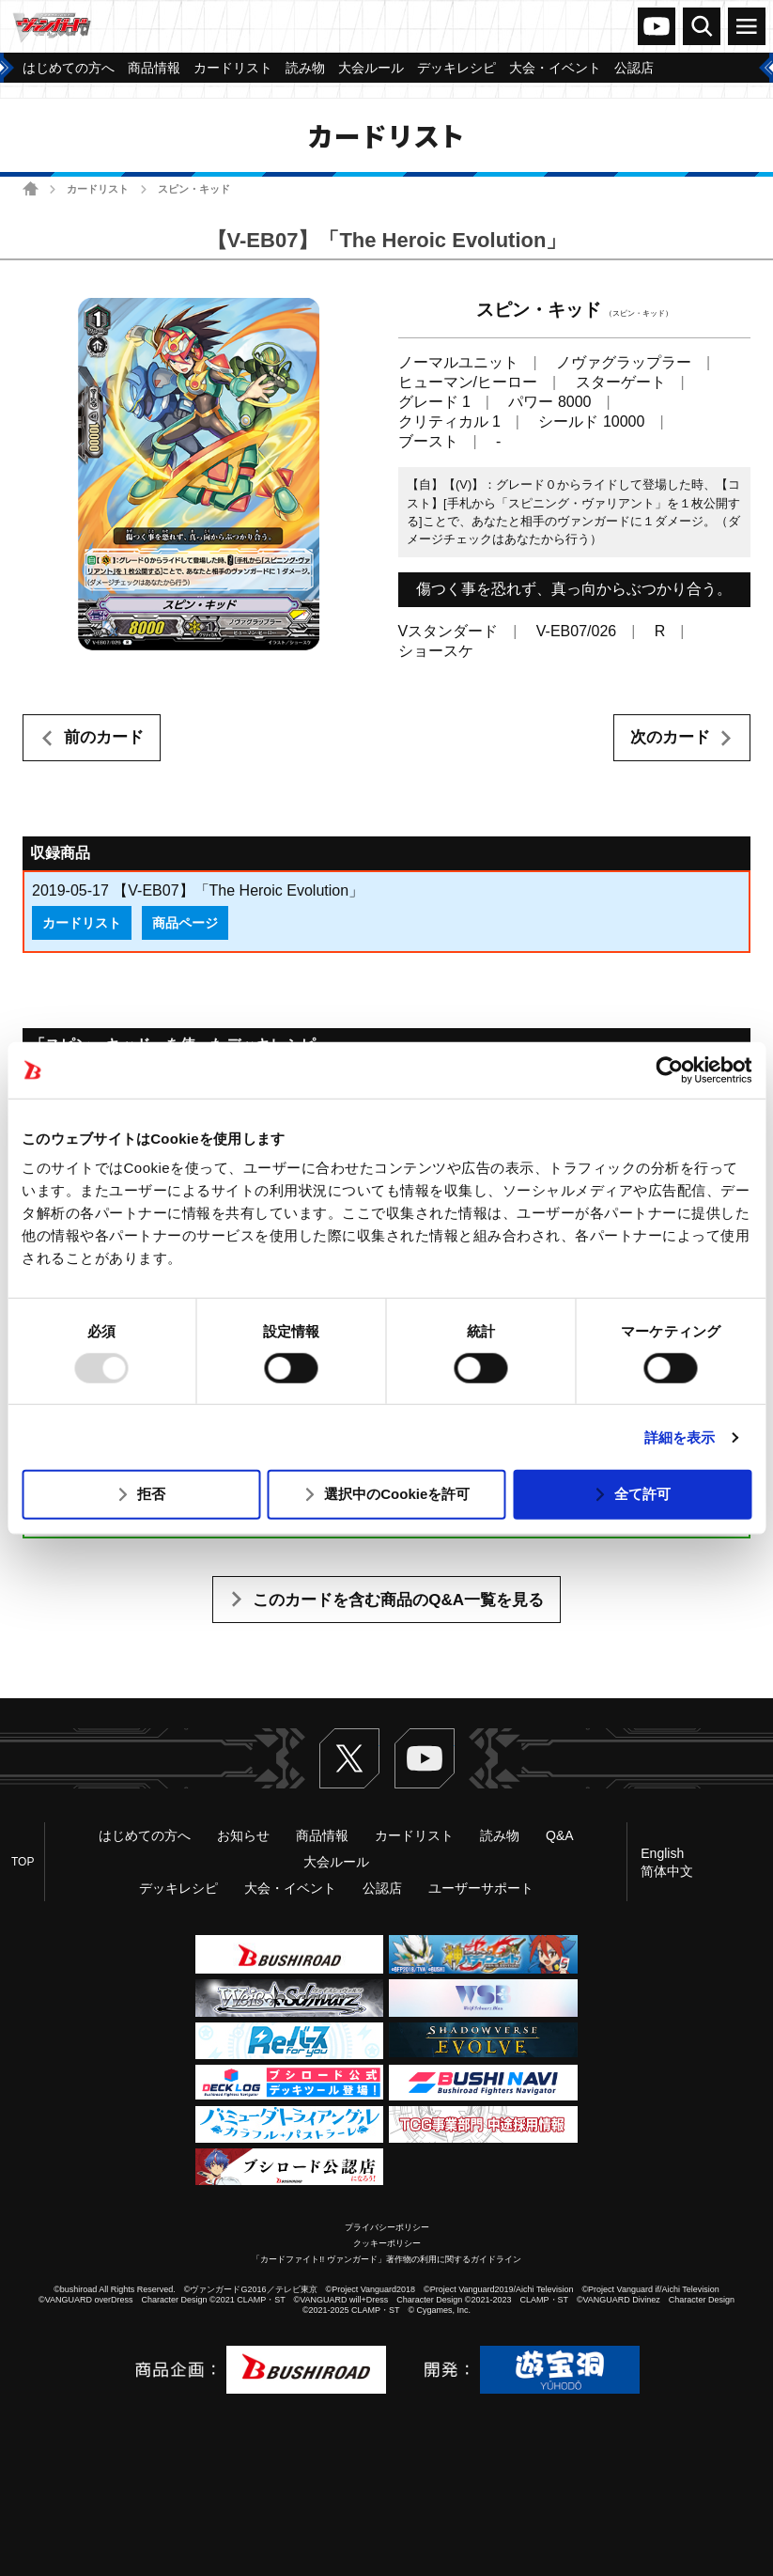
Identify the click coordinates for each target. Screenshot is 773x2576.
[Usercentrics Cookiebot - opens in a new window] (669, 1069)
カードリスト (98, 189)
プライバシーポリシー (387, 2227)
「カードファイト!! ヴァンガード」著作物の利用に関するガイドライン (386, 2259)
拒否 (151, 1494)
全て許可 (642, 1494)
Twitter (349, 1758)
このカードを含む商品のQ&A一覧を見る (398, 1600)
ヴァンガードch (656, 26)
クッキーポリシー (387, 2243)
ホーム (31, 188)
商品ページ (185, 922)
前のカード (104, 737)
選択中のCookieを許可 (397, 1494)
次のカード (670, 737)
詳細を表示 (680, 1437)
